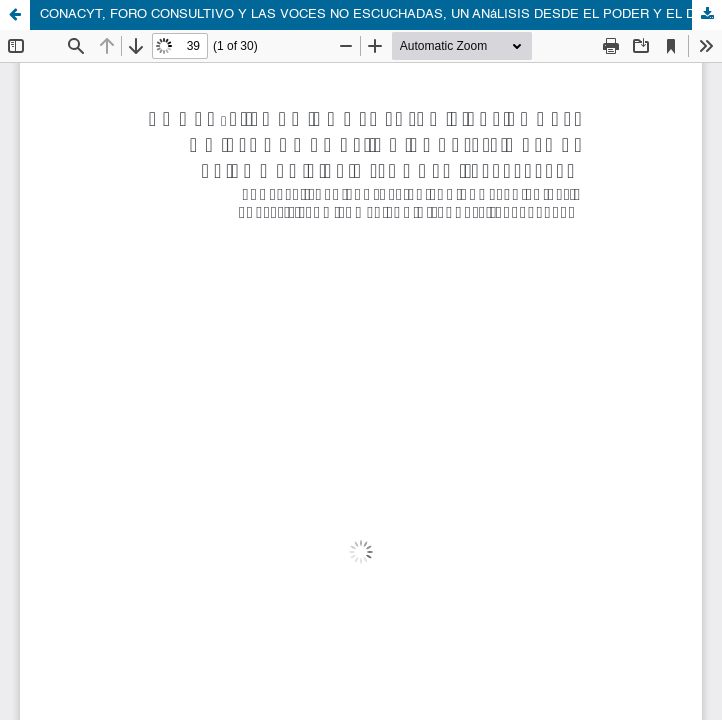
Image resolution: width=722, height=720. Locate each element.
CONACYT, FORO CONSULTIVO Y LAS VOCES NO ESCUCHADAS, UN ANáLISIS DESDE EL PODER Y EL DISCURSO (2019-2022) (381, 14)
